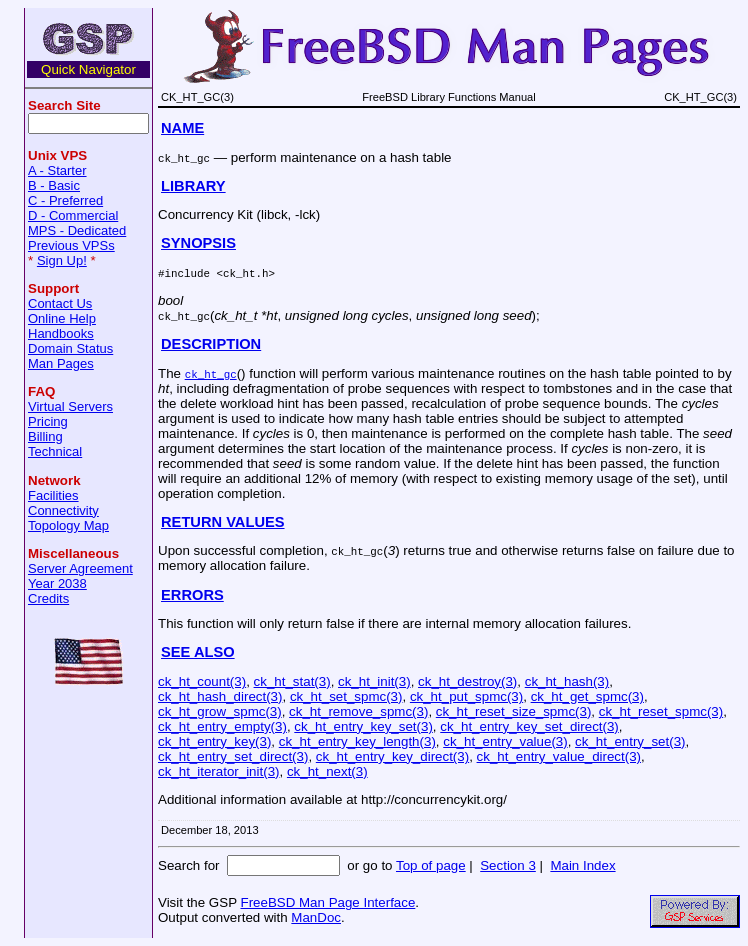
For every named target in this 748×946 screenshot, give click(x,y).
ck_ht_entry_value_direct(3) (559, 756)
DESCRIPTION (211, 344)
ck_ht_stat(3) (292, 681)
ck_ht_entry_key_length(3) (357, 741)
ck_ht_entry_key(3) (214, 741)
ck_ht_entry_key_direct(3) (392, 756)
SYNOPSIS (198, 243)
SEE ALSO (198, 652)
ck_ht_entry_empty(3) (222, 726)
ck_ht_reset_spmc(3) (661, 711)
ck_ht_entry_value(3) (505, 741)
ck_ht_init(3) (374, 681)
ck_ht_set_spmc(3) (346, 696)
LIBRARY (193, 186)
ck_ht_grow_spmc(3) (220, 711)
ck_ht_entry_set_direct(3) (233, 756)
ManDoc (316, 917)
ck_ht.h (245, 272)
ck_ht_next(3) (327, 771)
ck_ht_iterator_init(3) (219, 771)
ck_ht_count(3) (202, 681)
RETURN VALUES (223, 522)
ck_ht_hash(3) (567, 681)
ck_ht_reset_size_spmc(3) (514, 711)
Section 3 (508, 865)
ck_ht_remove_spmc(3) (358, 711)
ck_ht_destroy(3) (467, 681)
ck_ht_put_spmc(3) (466, 696)
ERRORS (192, 595)
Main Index (582, 865)
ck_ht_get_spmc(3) (587, 696)
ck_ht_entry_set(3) (630, 741)
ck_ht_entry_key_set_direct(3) (529, 726)
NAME (182, 128)
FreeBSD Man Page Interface (327, 902)
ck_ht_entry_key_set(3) (363, 726)
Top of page (431, 865)
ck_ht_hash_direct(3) (220, 696)
